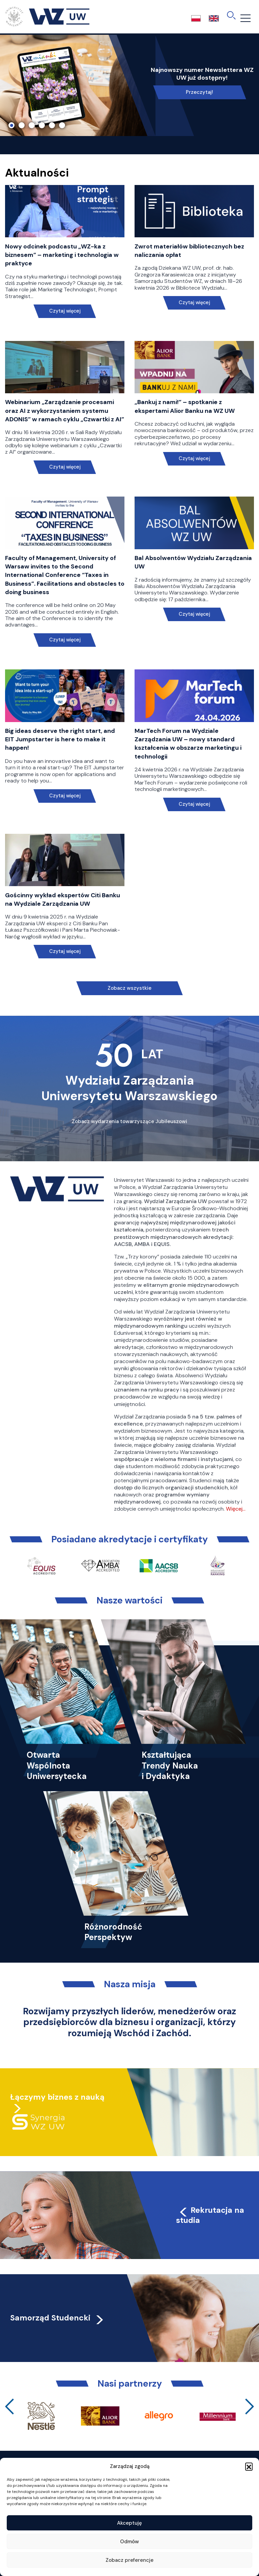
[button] (249, 2466)
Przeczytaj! (199, 92)
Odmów (129, 2541)
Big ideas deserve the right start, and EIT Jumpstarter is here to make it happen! (60, 739)
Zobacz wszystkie (129, 988)
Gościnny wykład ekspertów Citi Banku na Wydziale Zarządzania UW (62, 899)
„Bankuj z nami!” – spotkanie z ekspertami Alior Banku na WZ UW (185, 406)
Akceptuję (129, 2523)
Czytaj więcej (65, 311)
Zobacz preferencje (129, 2560)
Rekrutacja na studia (210, 2215)
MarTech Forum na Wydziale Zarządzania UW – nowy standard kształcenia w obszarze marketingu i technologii (188, 744)
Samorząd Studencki (57, 2318)
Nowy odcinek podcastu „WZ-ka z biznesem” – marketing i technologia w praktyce (62, 254)
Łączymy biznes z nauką (57, 2097)
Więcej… (236, 1508)
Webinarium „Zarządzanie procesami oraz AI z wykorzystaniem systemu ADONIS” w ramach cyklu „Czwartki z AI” (64, 410)
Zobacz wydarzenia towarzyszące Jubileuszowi (129, 1121)
